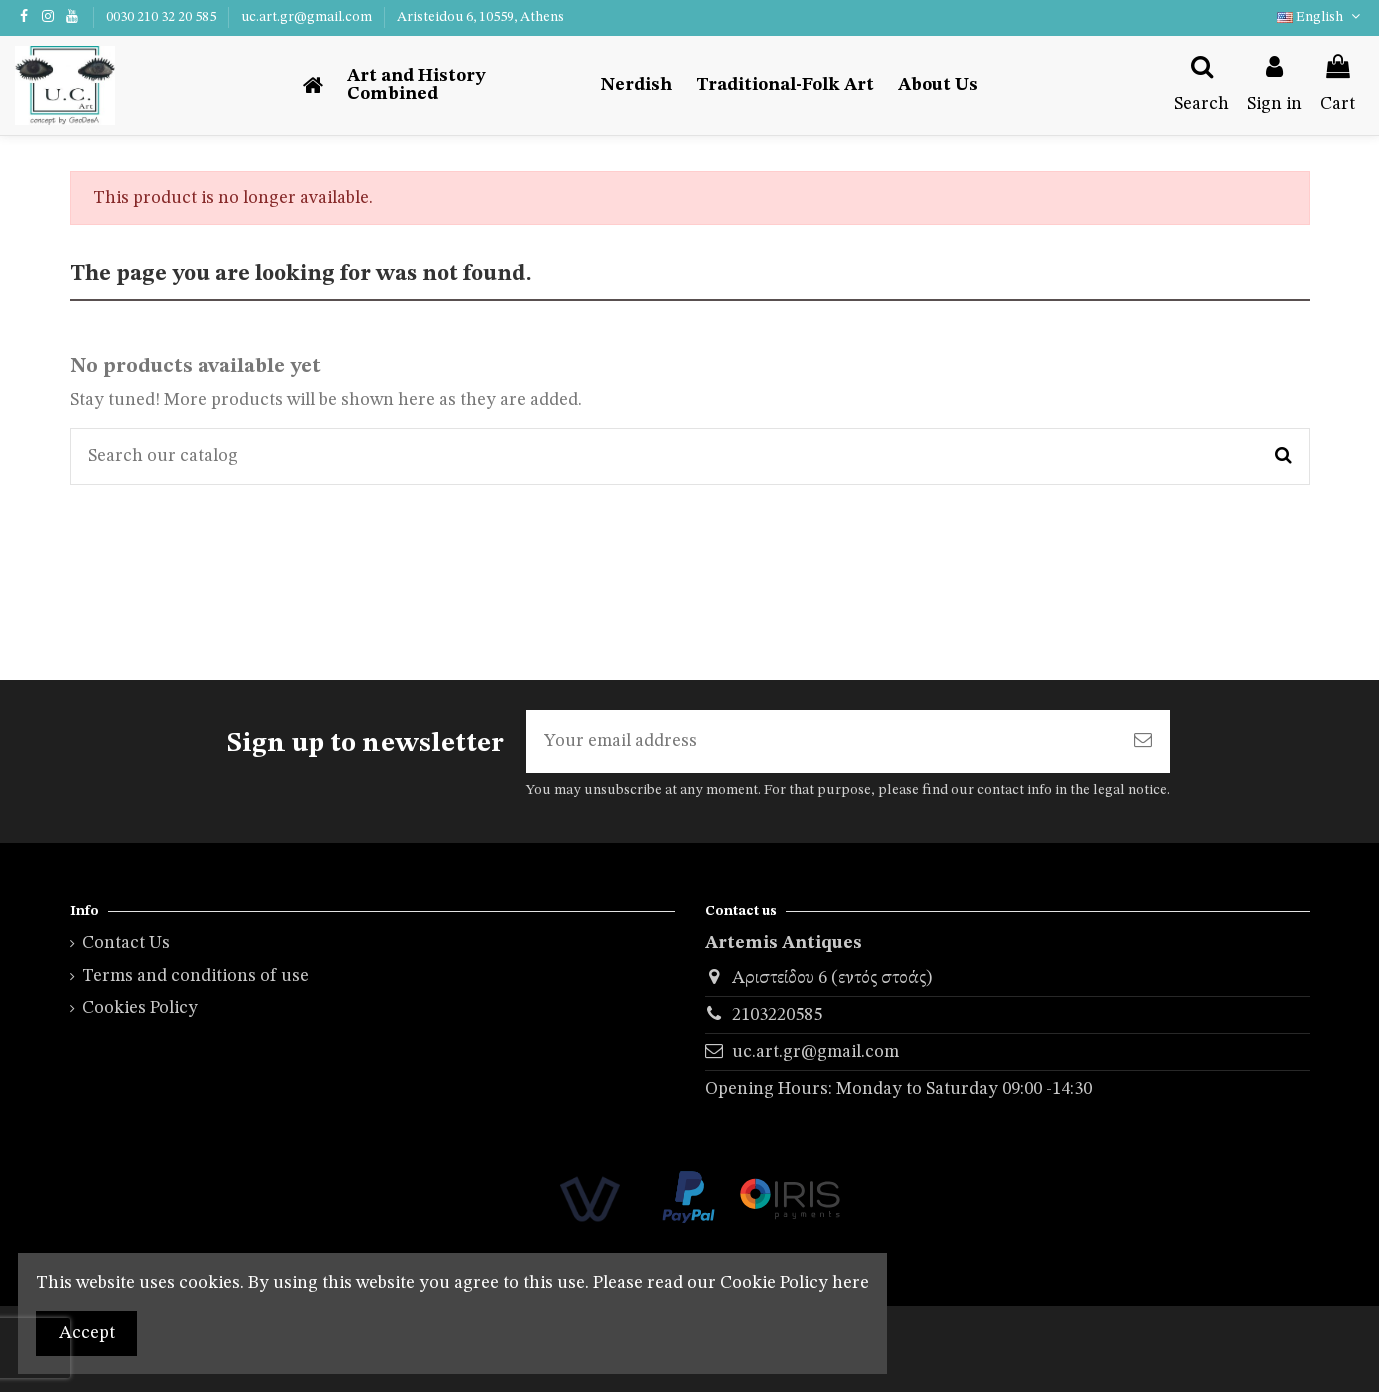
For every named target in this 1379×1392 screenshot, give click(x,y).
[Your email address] (821, 741)
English (1320, 17)
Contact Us (126, 944)
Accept (87, 1333)
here (850, 1283)
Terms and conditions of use (195, 976)
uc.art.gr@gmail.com (308, 17)
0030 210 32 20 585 (162, 17)
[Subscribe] (1143, 741)
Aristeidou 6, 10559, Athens (480, 17)
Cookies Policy (140, 1009)
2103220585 (777, 1016)
